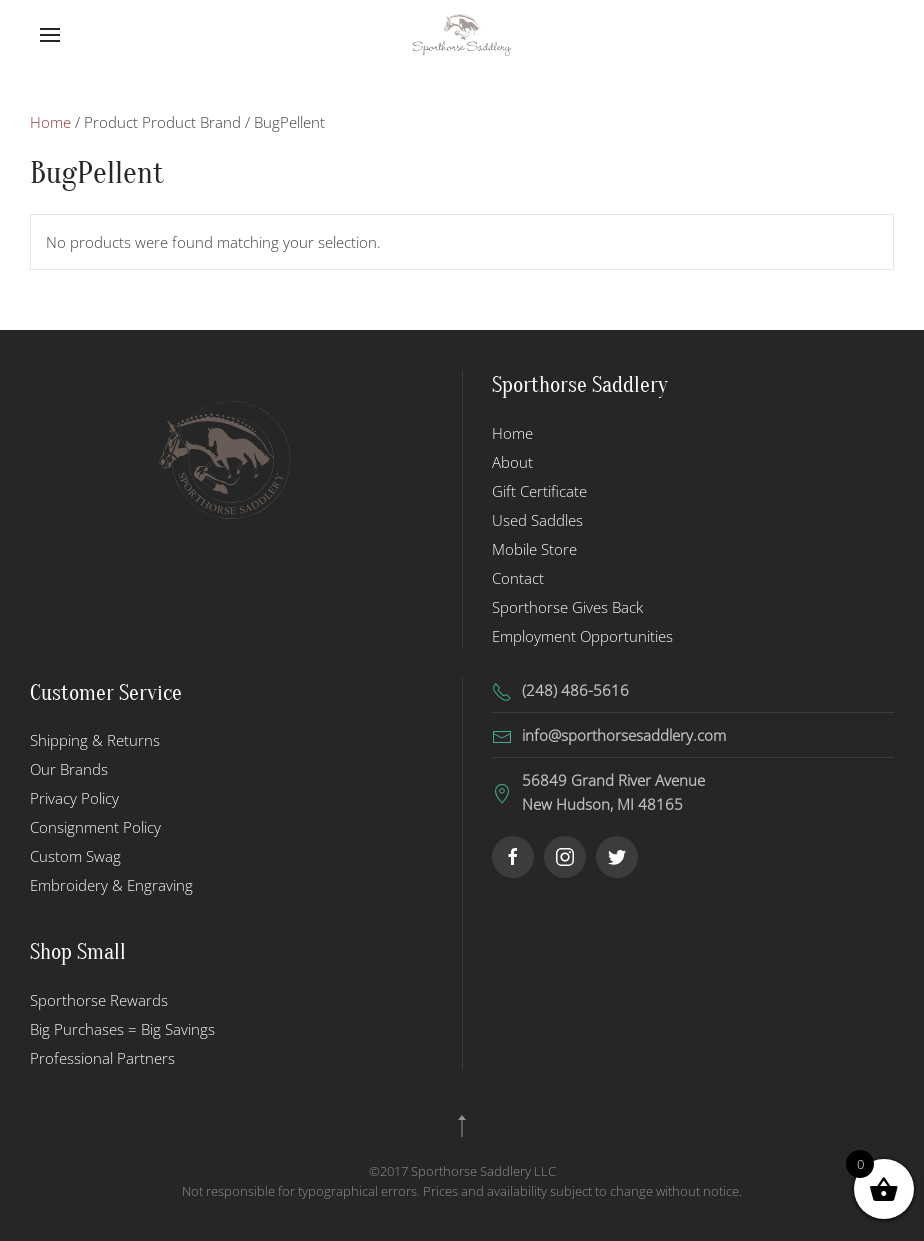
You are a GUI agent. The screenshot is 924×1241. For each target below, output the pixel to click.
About (512, 462)
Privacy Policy (74, 798)
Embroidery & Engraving (111, 885)
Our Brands (69, 769)
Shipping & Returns (95, 740)
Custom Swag (75, 856)
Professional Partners (102, 1058)
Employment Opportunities (582, 636)
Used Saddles (537, 520)
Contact (518, 578)
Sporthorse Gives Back (567, 607)
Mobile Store (534, 549)
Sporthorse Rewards (99, 1000)
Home (50, 122)
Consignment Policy (95, 827)
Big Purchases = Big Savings (122, 1029)
